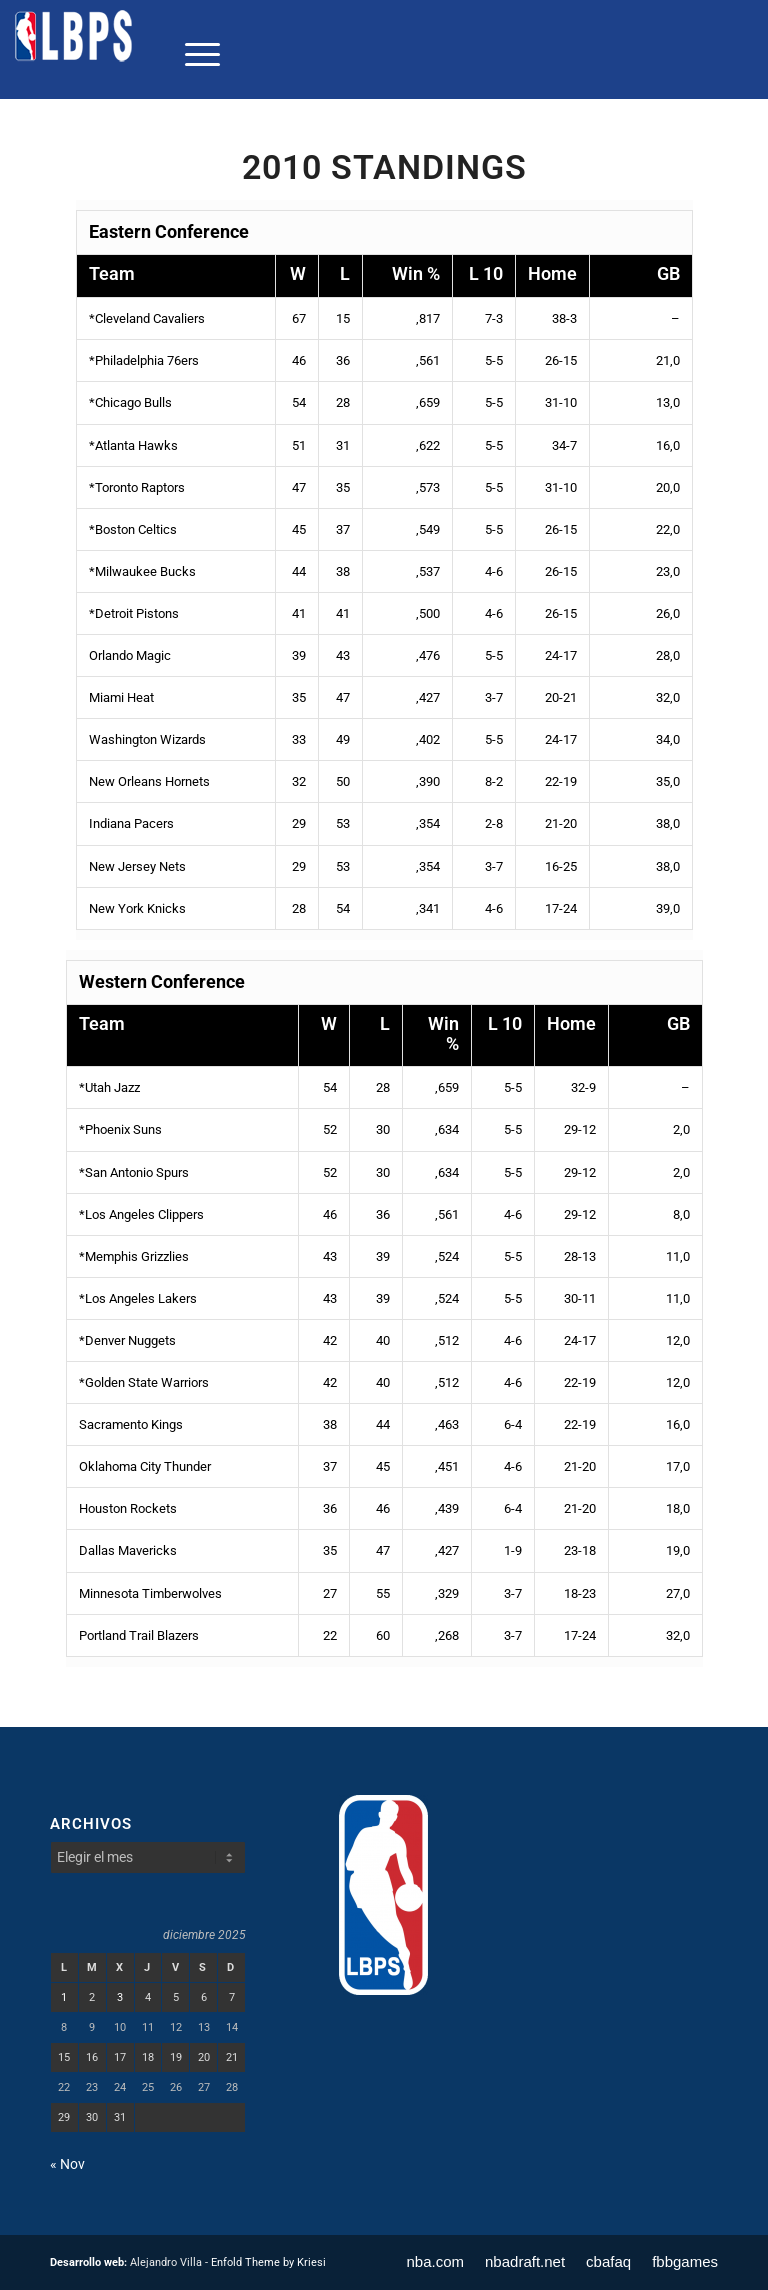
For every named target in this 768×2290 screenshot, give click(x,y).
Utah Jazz (112, 1087)
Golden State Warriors (147, 1382)
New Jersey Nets (137, 866)
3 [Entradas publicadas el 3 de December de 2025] (120, 1997)
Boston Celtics (136, 529)
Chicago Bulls (133, 402)
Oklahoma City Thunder (145, 1466)
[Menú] (192, 54)
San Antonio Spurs (137, 1172)
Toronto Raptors (140, 487)
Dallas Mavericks (128, 1550)
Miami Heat (121, 697)
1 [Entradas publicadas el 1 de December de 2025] (64, 1997)
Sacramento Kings (131, 1424)
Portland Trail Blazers (139, 1635)
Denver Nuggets (130, 1340)
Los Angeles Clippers (144, 1214)
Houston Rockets (128, 1508)
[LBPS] (75, 54)
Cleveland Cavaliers (150, 318)
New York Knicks (137, 908)
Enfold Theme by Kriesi (268, 2262)
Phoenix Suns (123, 1129)
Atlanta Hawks (136, 445)
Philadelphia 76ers (147, 360)
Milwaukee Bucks (145, 571)
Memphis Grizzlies (137, 1256)
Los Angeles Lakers (141, 1298)
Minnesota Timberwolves (150, 1593)
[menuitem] (192, 54)
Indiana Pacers (131, 823)
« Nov (67, 2164)
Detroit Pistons (137, 613)
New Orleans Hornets (149, 781)
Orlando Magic (130, 655)
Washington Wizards (147, 739)
